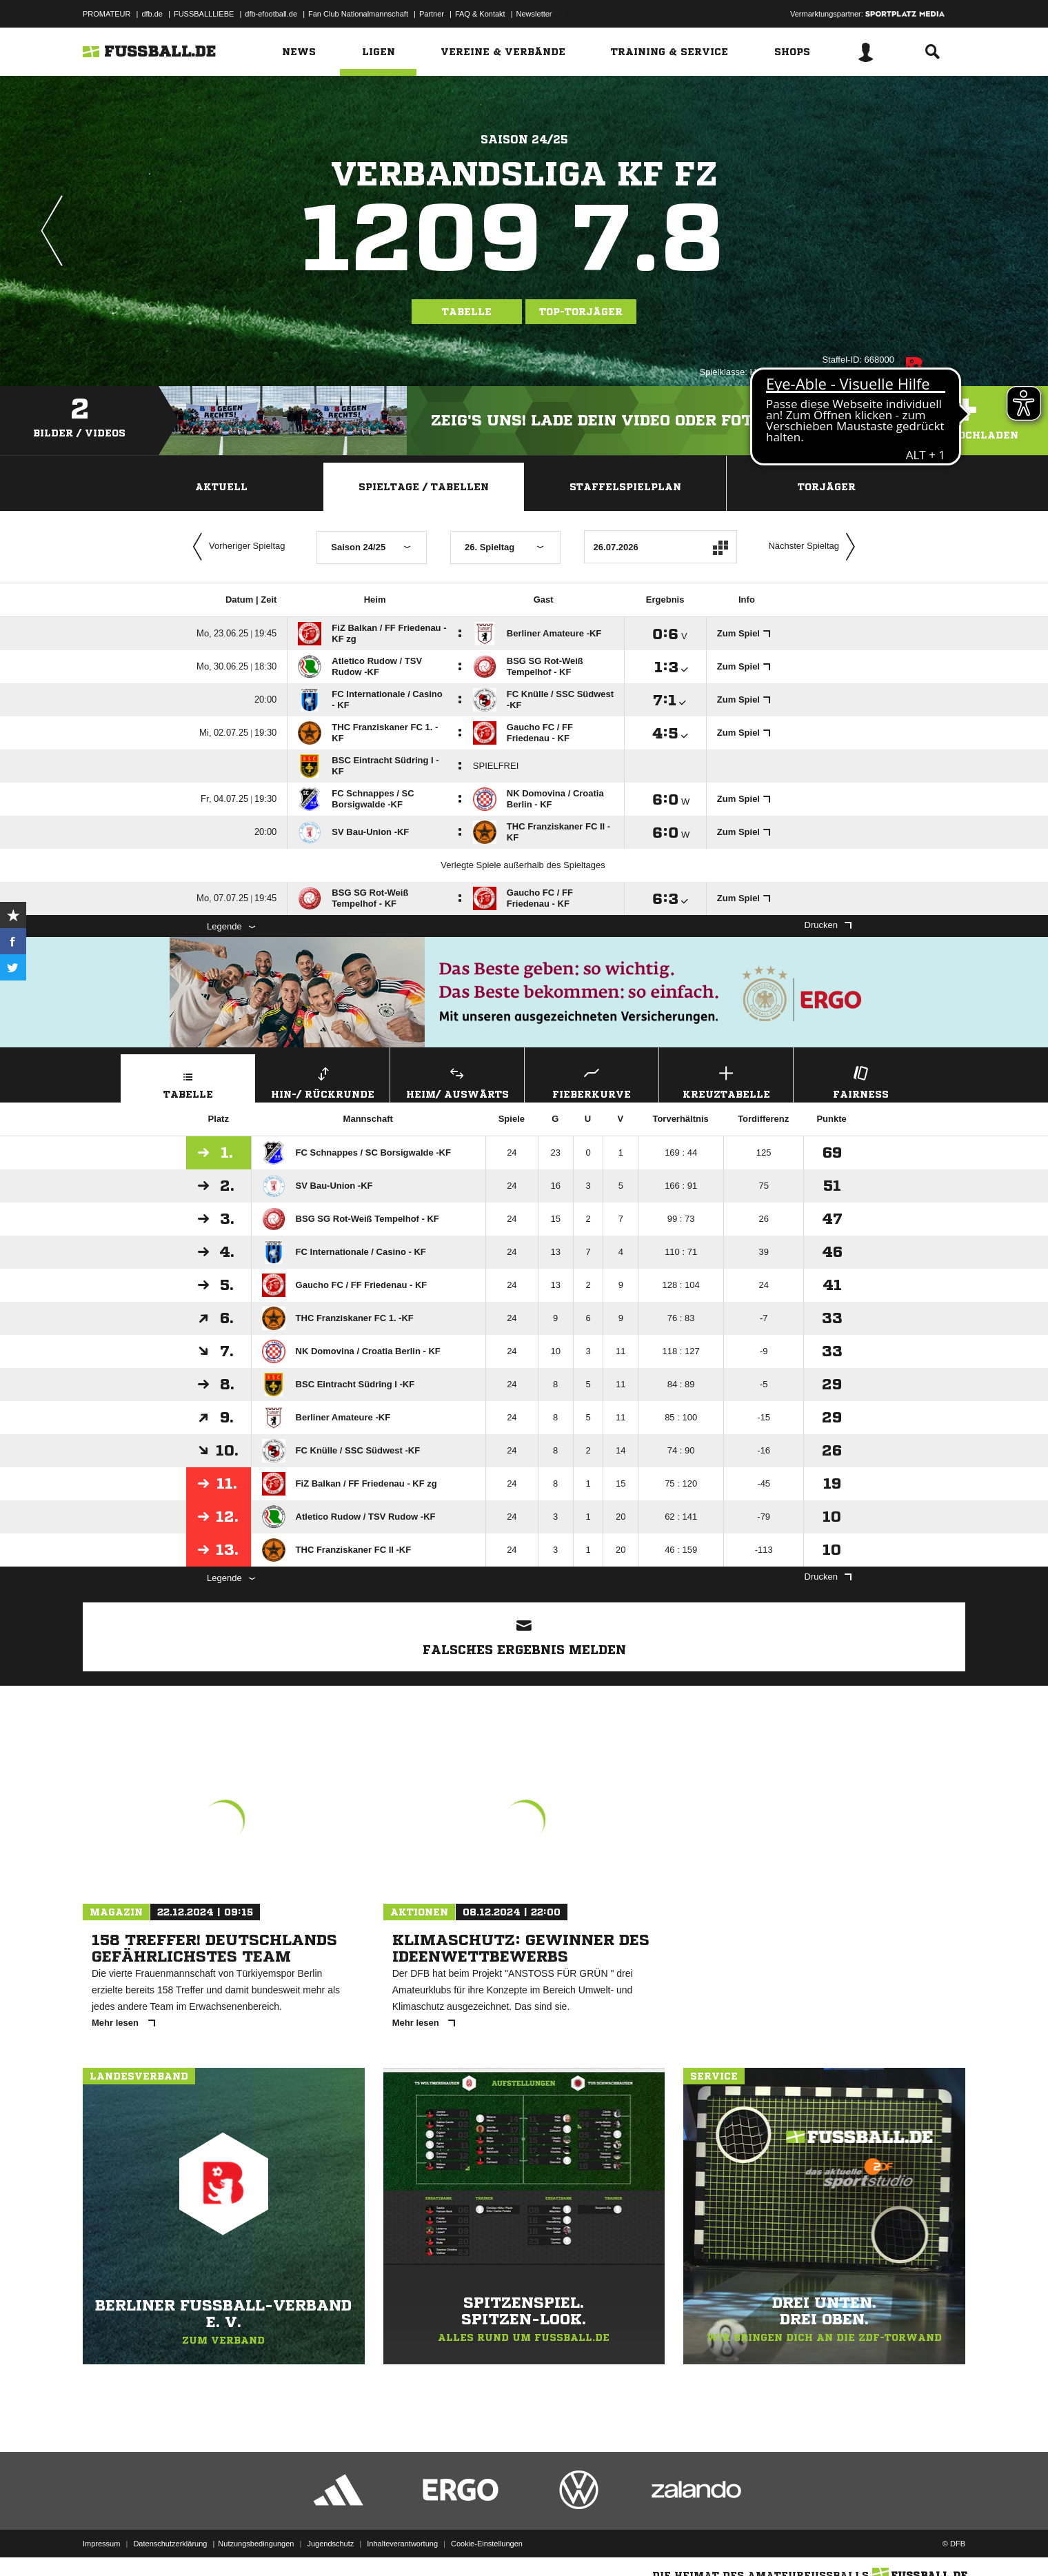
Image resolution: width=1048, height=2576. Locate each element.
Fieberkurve (592, 1081)
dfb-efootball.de (271, 14)
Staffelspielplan (625, 487)
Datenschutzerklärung (170, 2543)
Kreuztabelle (726, 1081)
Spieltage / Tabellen (424, 487)
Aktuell (221, 487)
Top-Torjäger (581, 311)
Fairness (860, 1081)
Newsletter (534, 14)
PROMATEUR (106, 14)
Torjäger (827, 487)
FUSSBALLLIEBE (204, 14)
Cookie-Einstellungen (487, 2543)
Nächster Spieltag (815, 546)
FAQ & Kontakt (480, 14)
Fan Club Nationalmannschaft (358, 14)
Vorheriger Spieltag (235, 546)
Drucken (828, 925)
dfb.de (152, 14)
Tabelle (467, 311)
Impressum (101, 2543)
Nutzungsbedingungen (256, 2543)
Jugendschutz (330, 2543)
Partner (431, 14)
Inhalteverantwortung (402, 2543)
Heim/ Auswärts (457, 1081)
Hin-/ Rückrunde (323, 1081)
